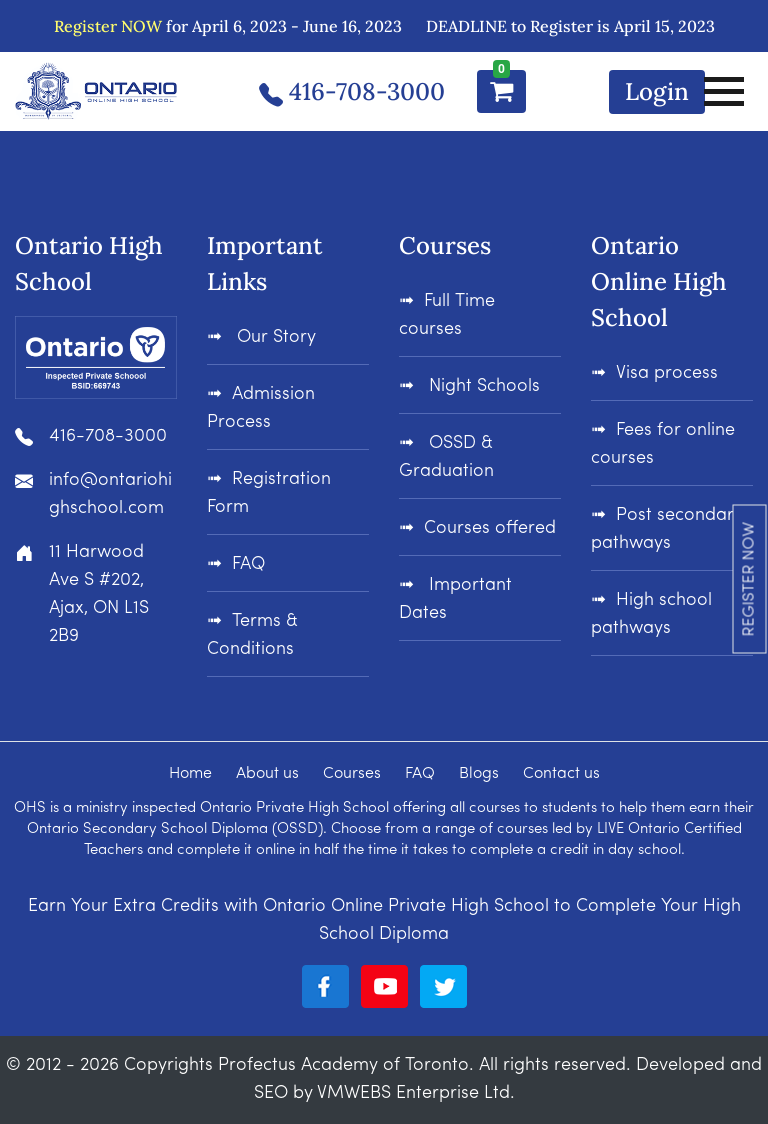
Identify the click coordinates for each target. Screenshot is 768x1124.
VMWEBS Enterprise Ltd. (416, 1093)
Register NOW (108, 26)
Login (657, 91)
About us (267, 774)
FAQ (248, 564)
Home (190, 774)
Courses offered (490, 528)
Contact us (561, 774)
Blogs (479, 774)
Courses (352, 774)
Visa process (667, 373)
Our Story (276, 337)
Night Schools (482, 386)
